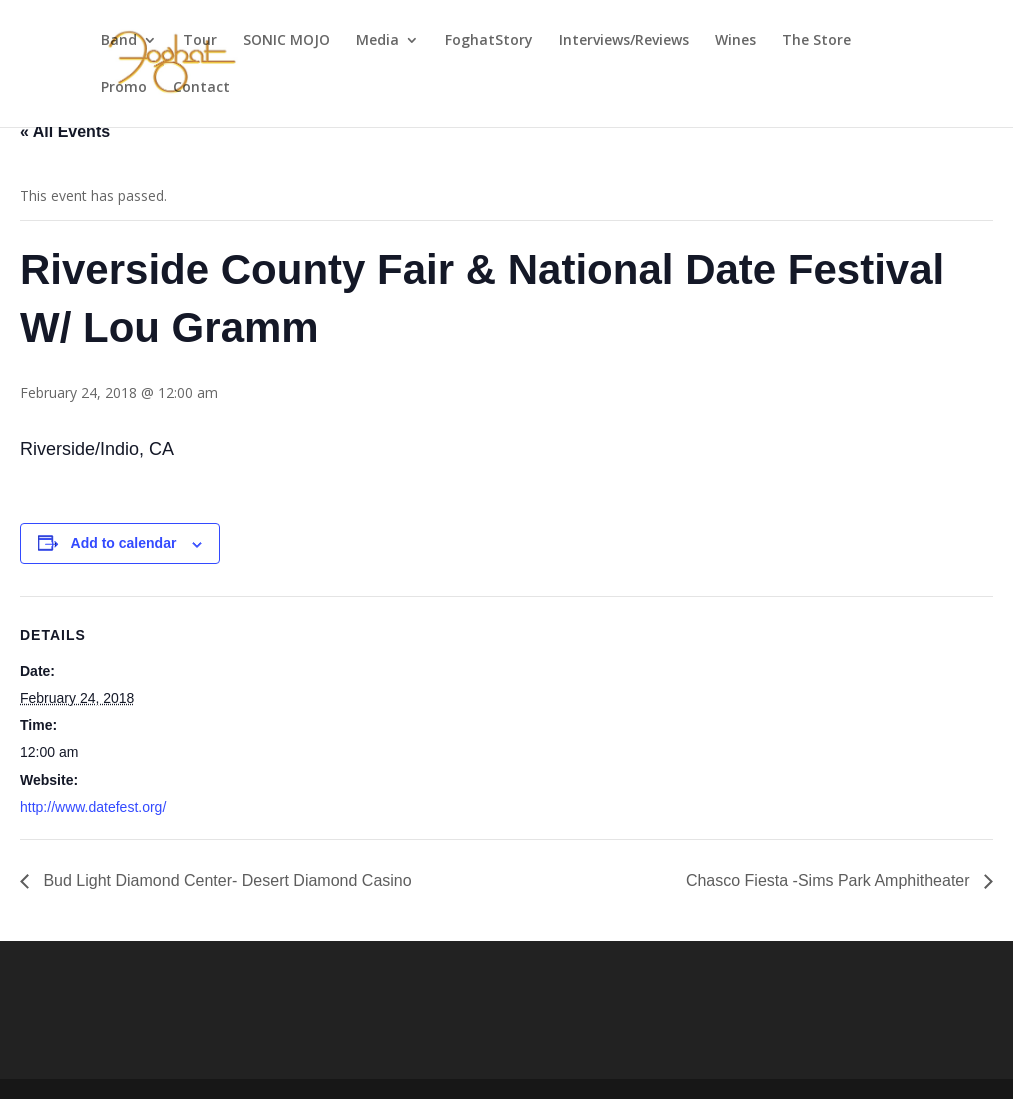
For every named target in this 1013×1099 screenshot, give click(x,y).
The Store (816, 41)
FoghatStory (489, 41)
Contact (201, 88)
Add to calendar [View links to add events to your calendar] (124, 543)
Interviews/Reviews (624, 41)
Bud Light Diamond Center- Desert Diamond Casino (225, 880)
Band (119, 41)
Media (377, 41)
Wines (735, 41)
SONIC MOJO (286, 41)
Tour (200, 41)
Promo (124, 88)
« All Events (65, 131)
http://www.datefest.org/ (93, 807)
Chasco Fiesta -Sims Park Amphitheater (830, 880)
